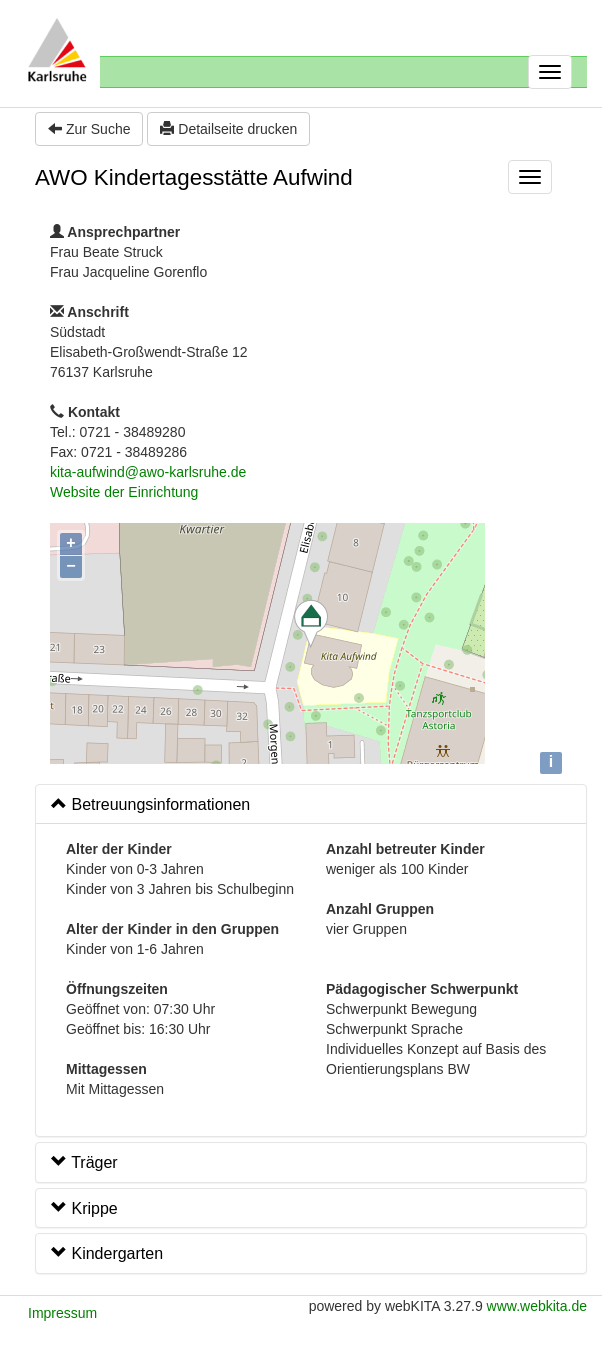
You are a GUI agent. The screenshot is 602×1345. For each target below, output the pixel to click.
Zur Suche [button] (89, 129)
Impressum (62, 1313)
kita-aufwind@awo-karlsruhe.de (148, 472)
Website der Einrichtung (124, 492)
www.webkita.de (537, 1306)
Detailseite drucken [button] (228, 129)
